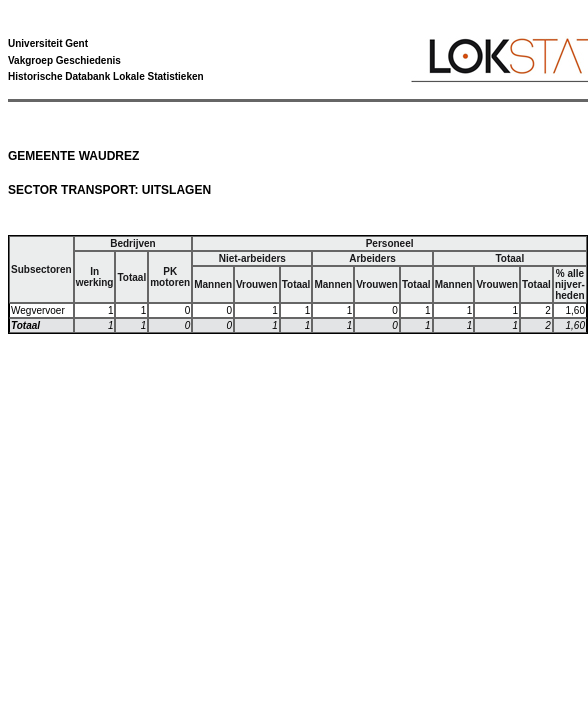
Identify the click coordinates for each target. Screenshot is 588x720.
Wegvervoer (38, 310)
